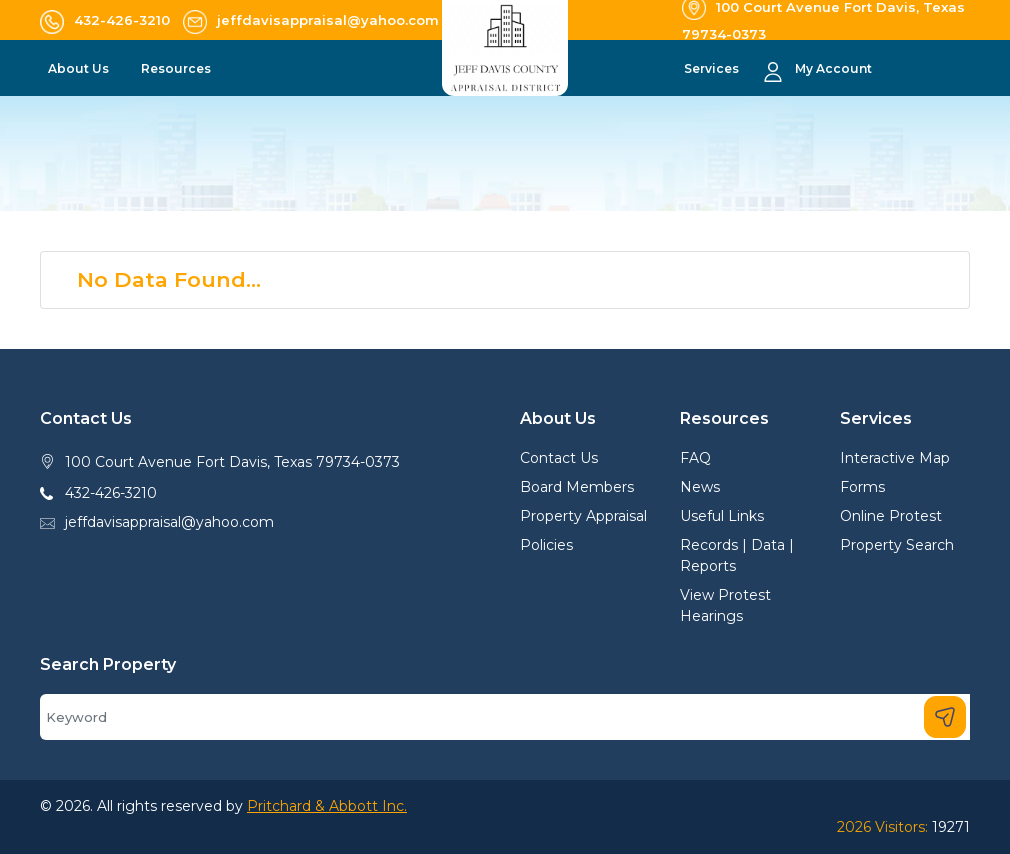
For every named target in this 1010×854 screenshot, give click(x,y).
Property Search (897, 545)
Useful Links (722, 516)
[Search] (505, 717)
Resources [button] (177, 68)
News (700, 487)
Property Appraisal (583, 516)
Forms (862, 487)
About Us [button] (80, 68)
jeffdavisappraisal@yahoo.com (169, 522)
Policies (546, 545)
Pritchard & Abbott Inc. (327, 806)
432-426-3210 (111, 493)
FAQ (695, 458)
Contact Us (559, 458)
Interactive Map (895, 458)
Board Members (577, 487)
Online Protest (891, 516)
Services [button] (713, 68)
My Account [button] (833, 68)
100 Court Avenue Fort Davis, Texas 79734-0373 (232, 462)
